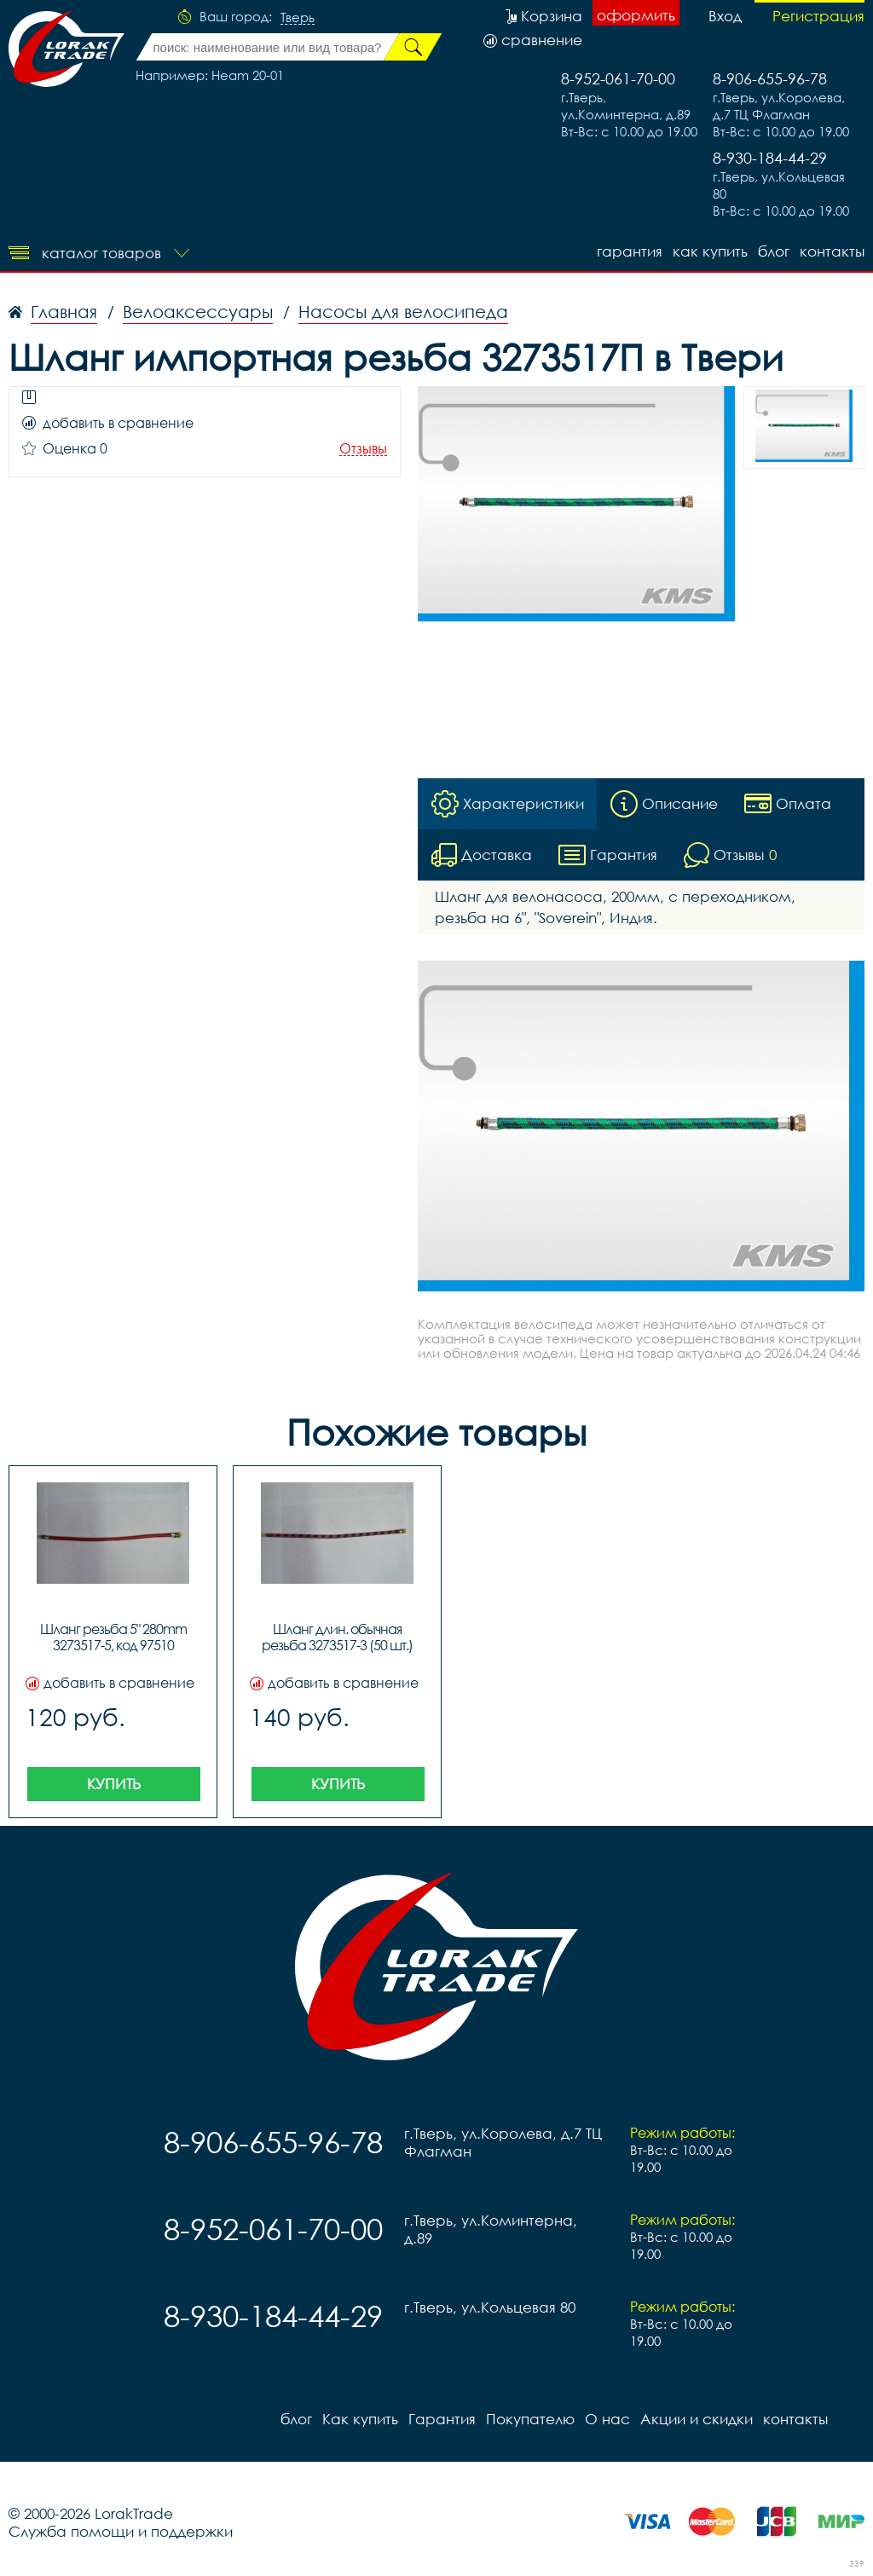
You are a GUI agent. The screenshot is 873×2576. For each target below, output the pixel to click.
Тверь (297, 18)
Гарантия (629, 251)
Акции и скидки (696, 2419)
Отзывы (363, 449)
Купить (114, 1784)
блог (773, 251)
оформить (636, 15)
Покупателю (530, 2419)
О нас (607, 2419)
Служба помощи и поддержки (121, 2531)
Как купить (710, 251)
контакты (832, 251)
